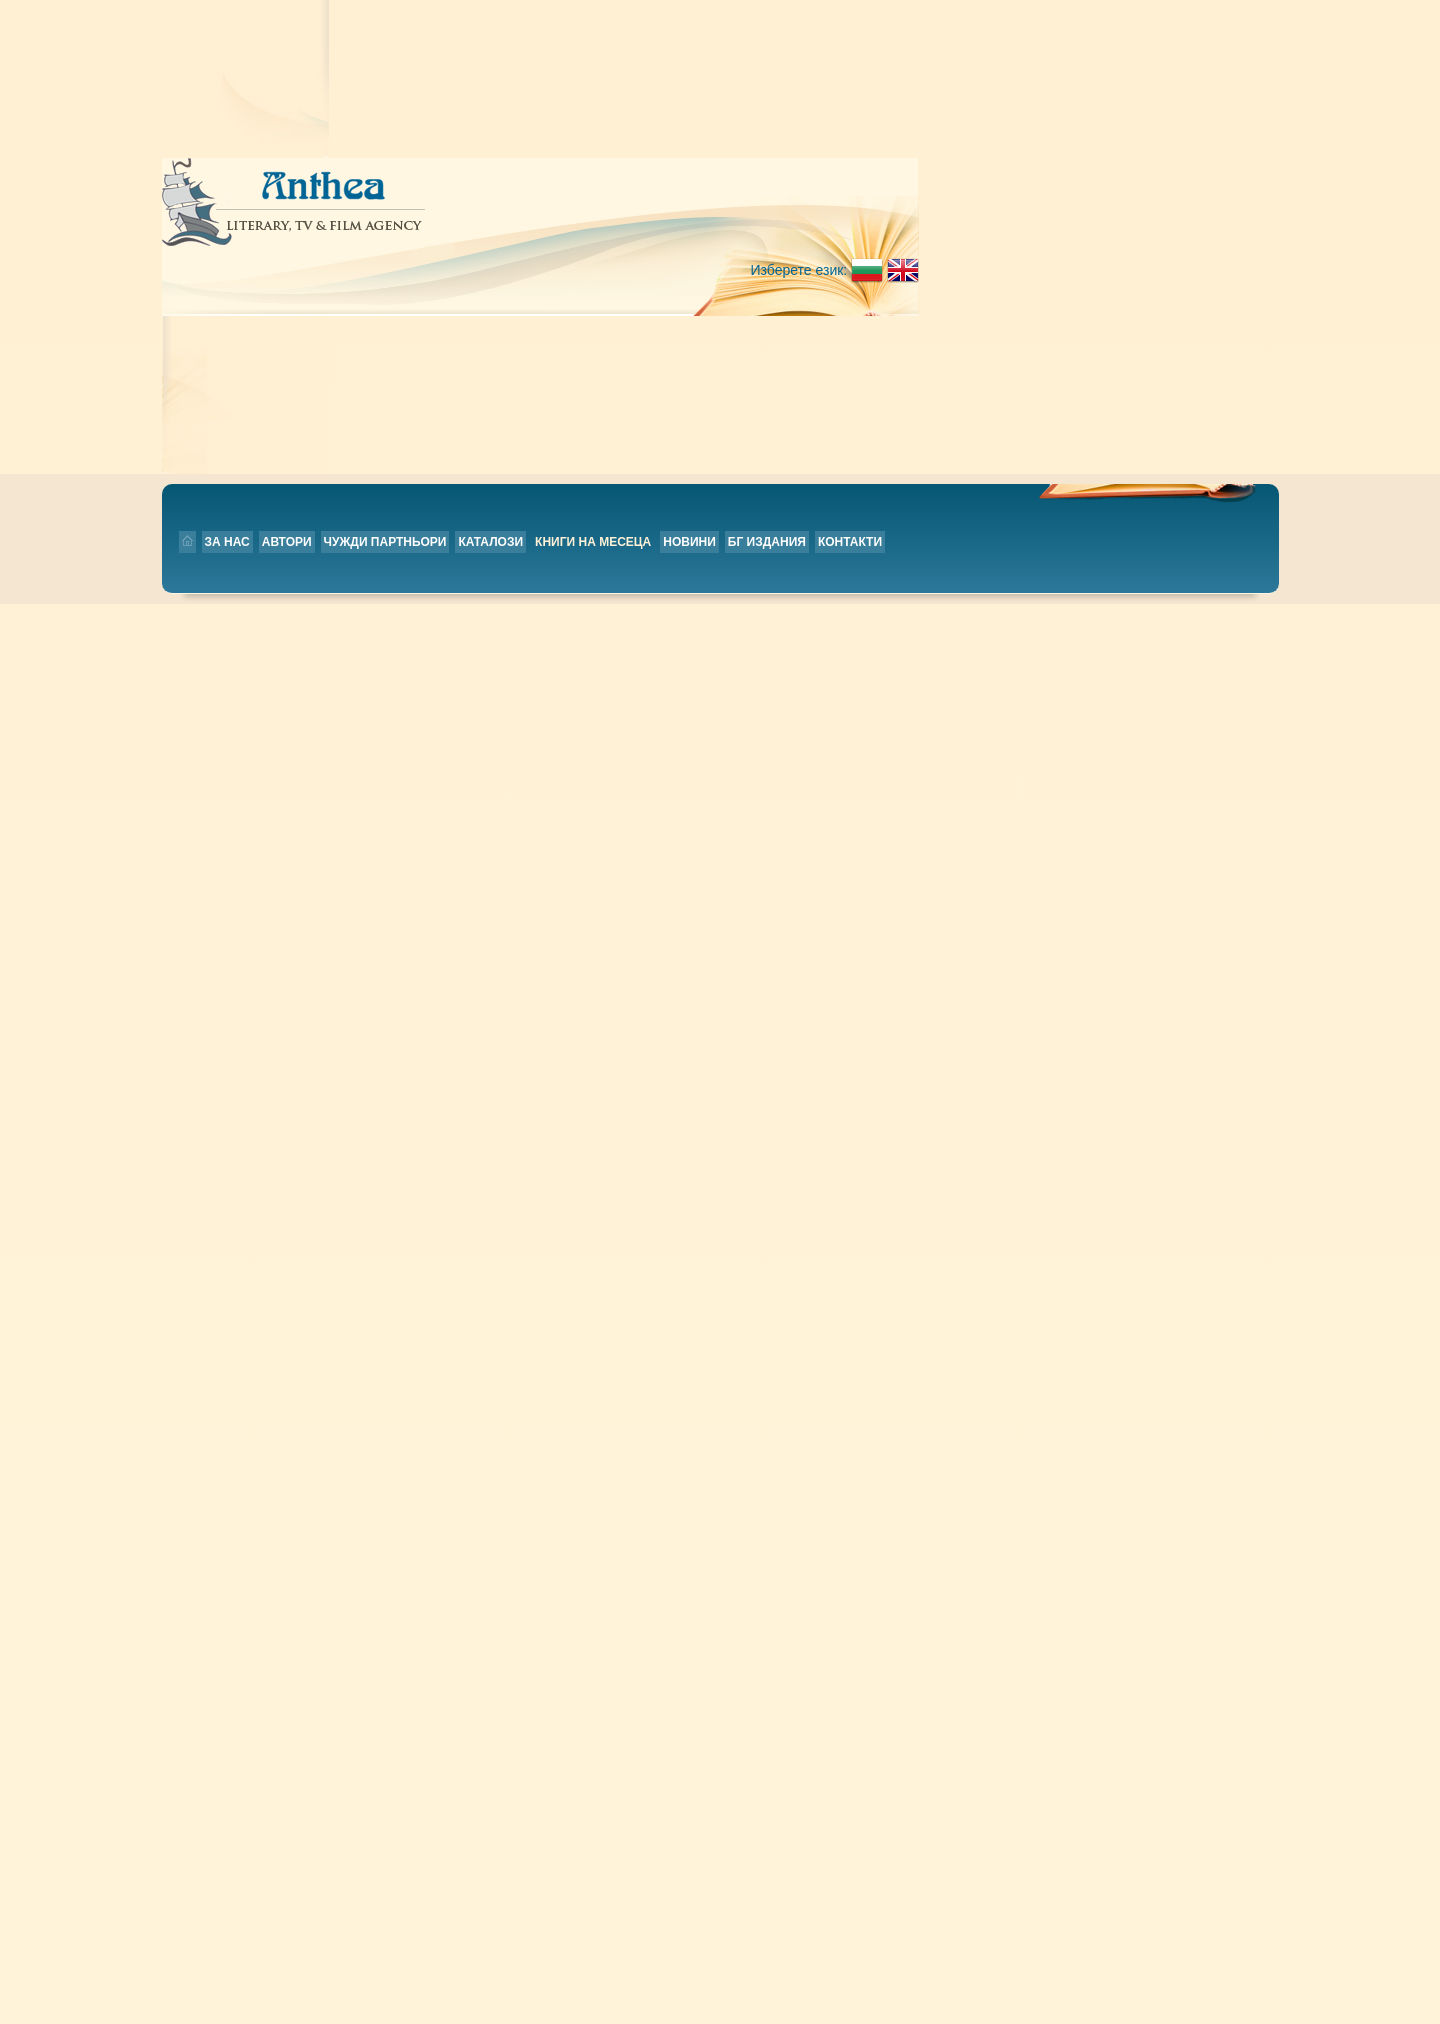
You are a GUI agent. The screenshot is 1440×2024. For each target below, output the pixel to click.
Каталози (676, 216)
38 (528, 1325)
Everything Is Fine (579, 371)
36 (454, 1325)
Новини (875, 216)
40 (603, 1325)
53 (1089, 1325)
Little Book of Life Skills (605, 953)
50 (977, 1325)
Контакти (1036, 216)
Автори (473, 216)
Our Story (553, 1147)
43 (715, 1325)
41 (640, 1325)
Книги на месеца (779, 216)
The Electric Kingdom (592, 565)
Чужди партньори (571, 216)
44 (753, 1325)
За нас (413, 216)
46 (827, 1325)
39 (566, 1325)
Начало (624, 1376)
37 (491, 1325)
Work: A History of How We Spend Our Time (663, 759)
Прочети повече (969, 442)
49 (939, 1325)
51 (1014, 1325)
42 (678, 1325)
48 (902, 1325)
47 (865, 1325)
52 (1051, 1325)
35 (416, 1325)
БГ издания (953, 216)
